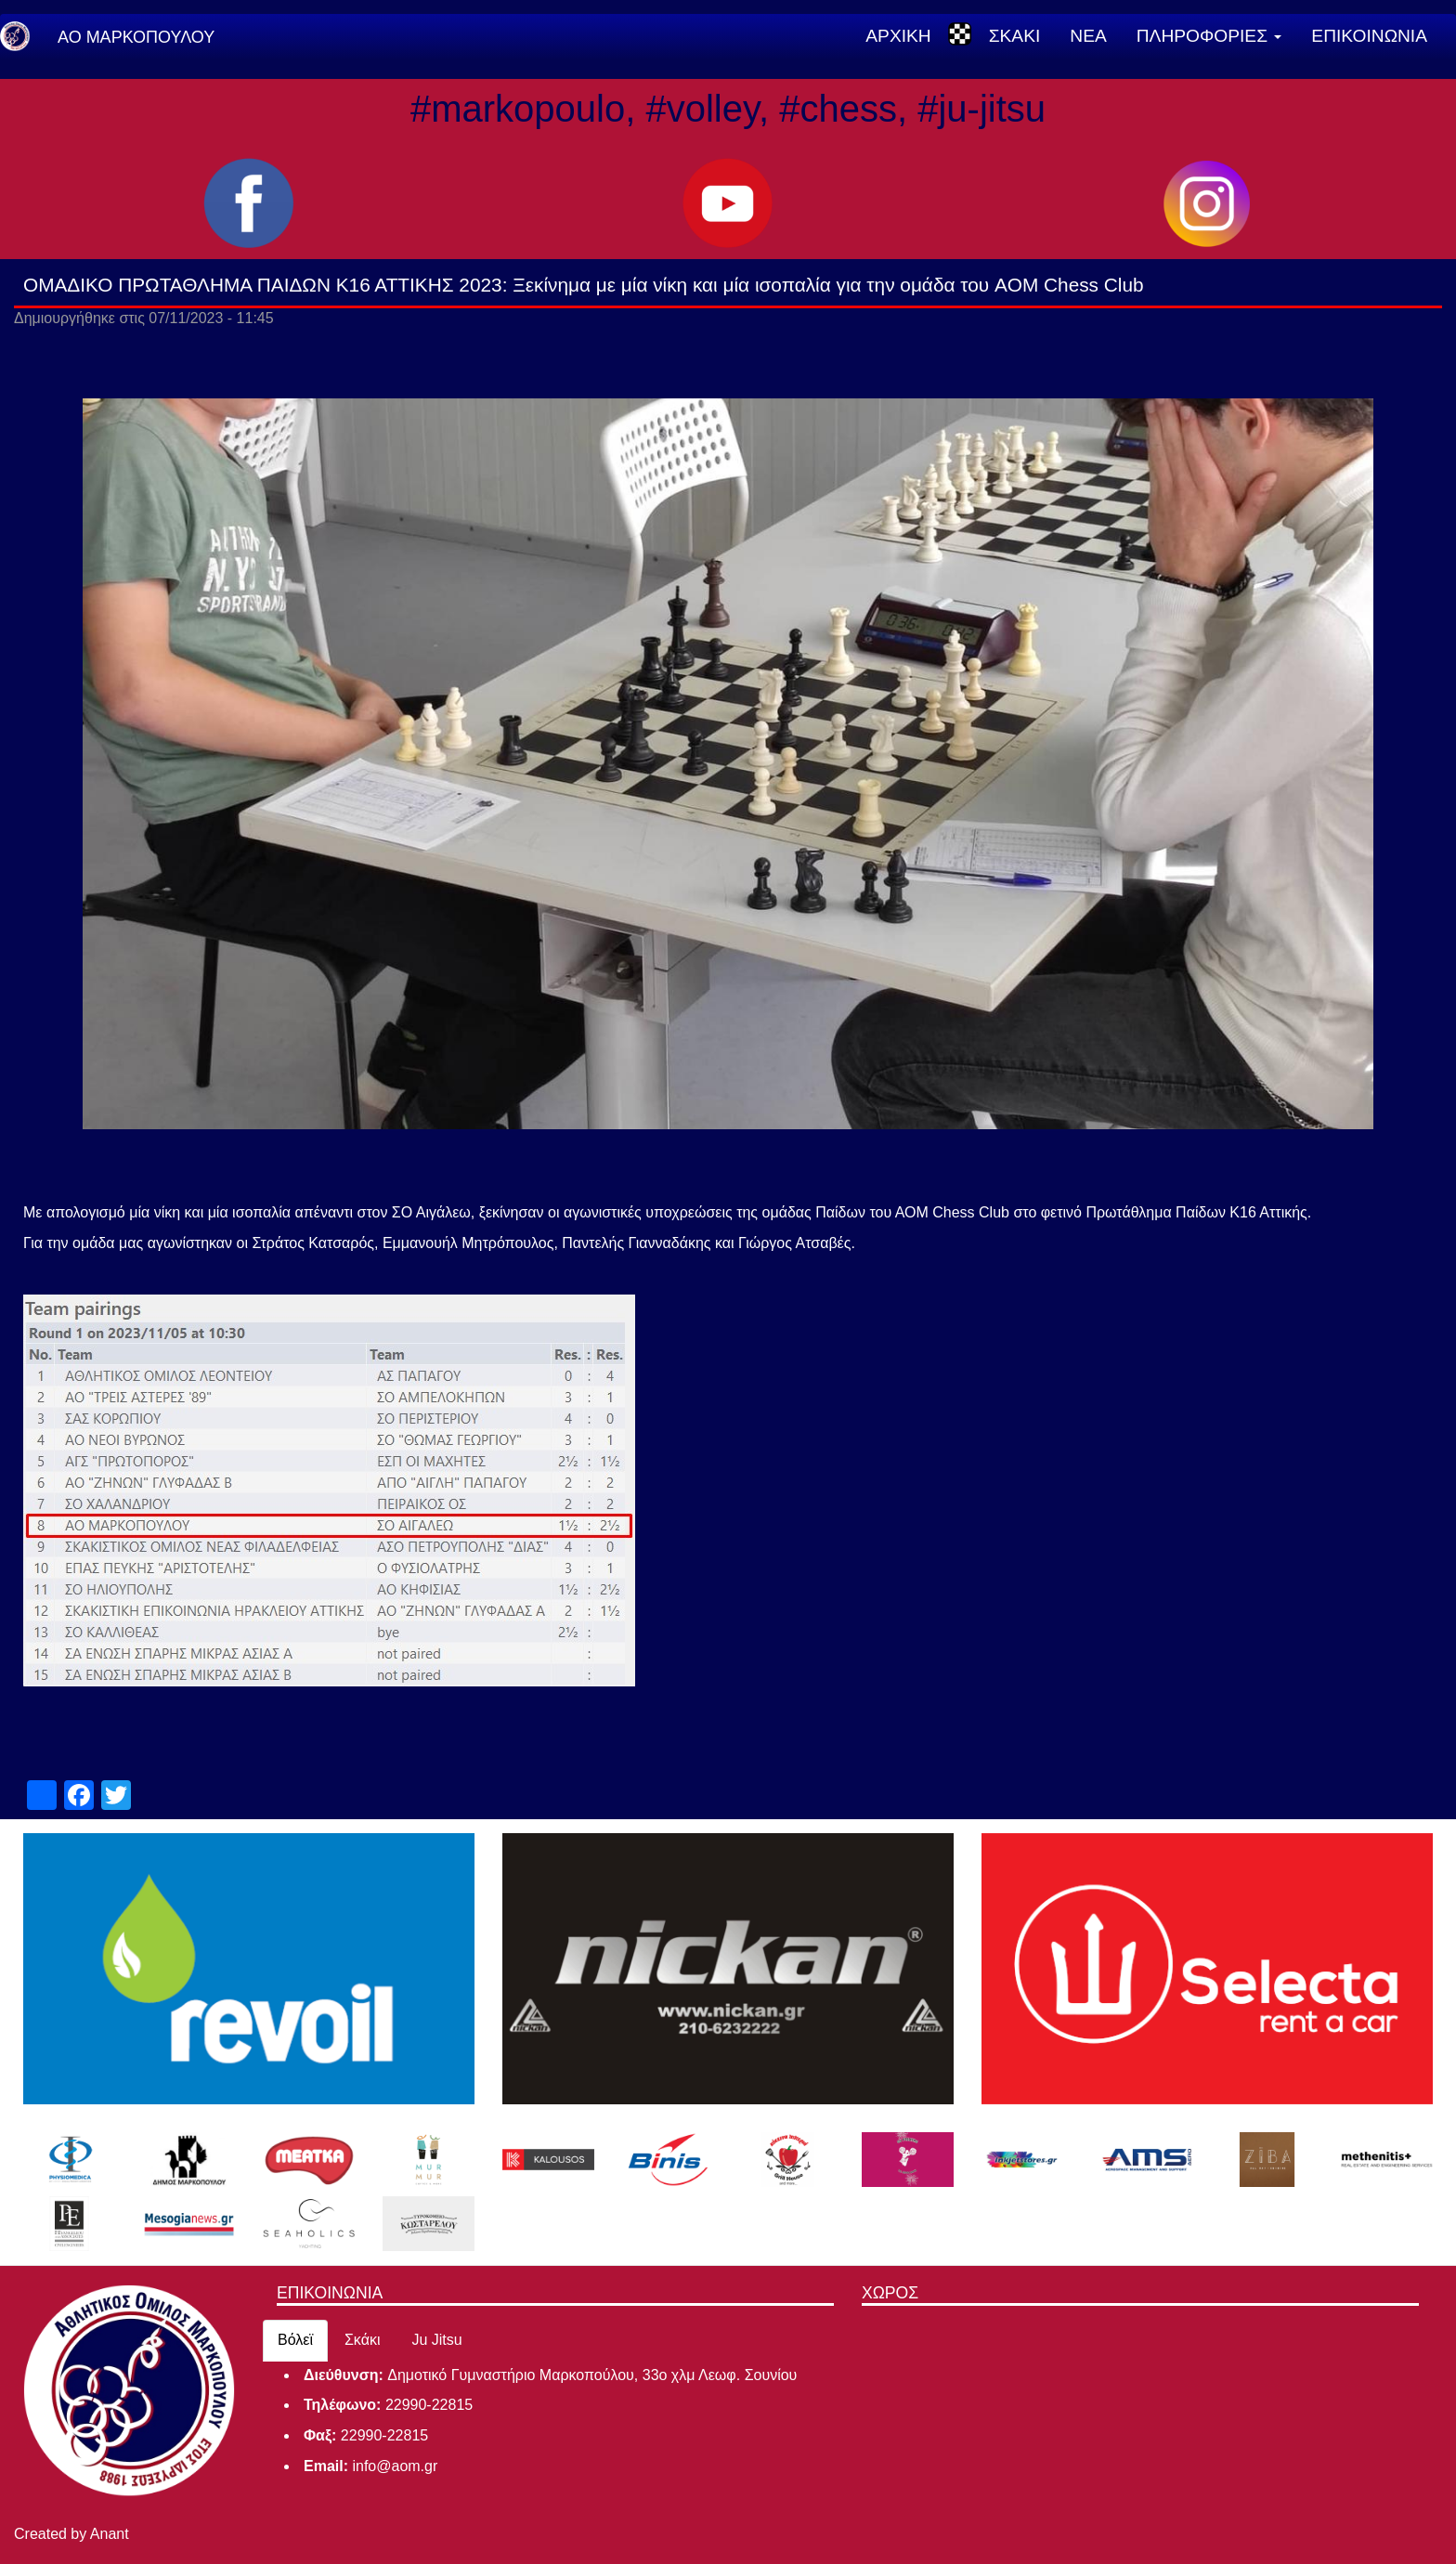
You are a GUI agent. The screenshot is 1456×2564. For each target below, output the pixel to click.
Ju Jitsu (436, 2340)
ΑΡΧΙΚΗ (897, 36)
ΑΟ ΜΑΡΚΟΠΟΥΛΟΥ (136, 37)
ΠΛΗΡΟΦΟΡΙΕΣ (1209, 36)
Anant (109, 2534)
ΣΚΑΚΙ (1015, 36)
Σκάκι (362, 2340)
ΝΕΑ (1088, 36)
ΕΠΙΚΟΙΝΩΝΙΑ (1369, 36)
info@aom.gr (394, 2466)
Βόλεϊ (295, 2340)
